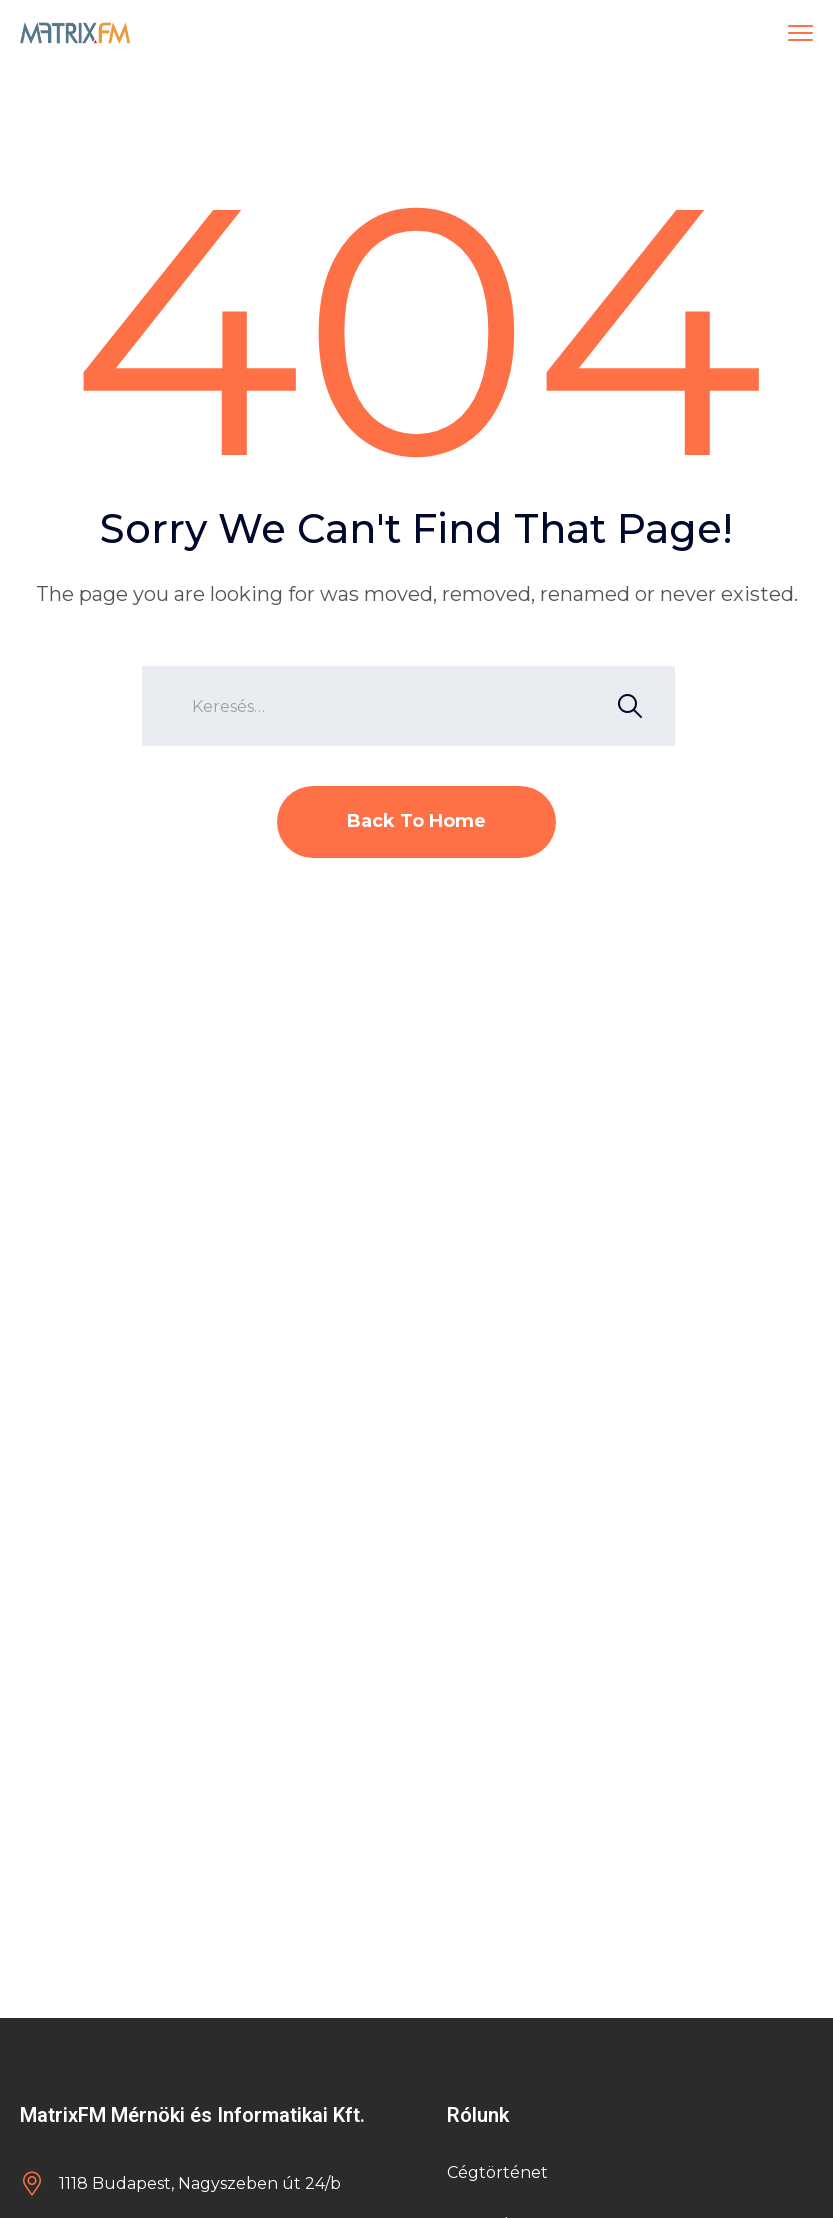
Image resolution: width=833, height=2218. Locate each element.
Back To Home (416, 821)
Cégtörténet (497, 2172)
